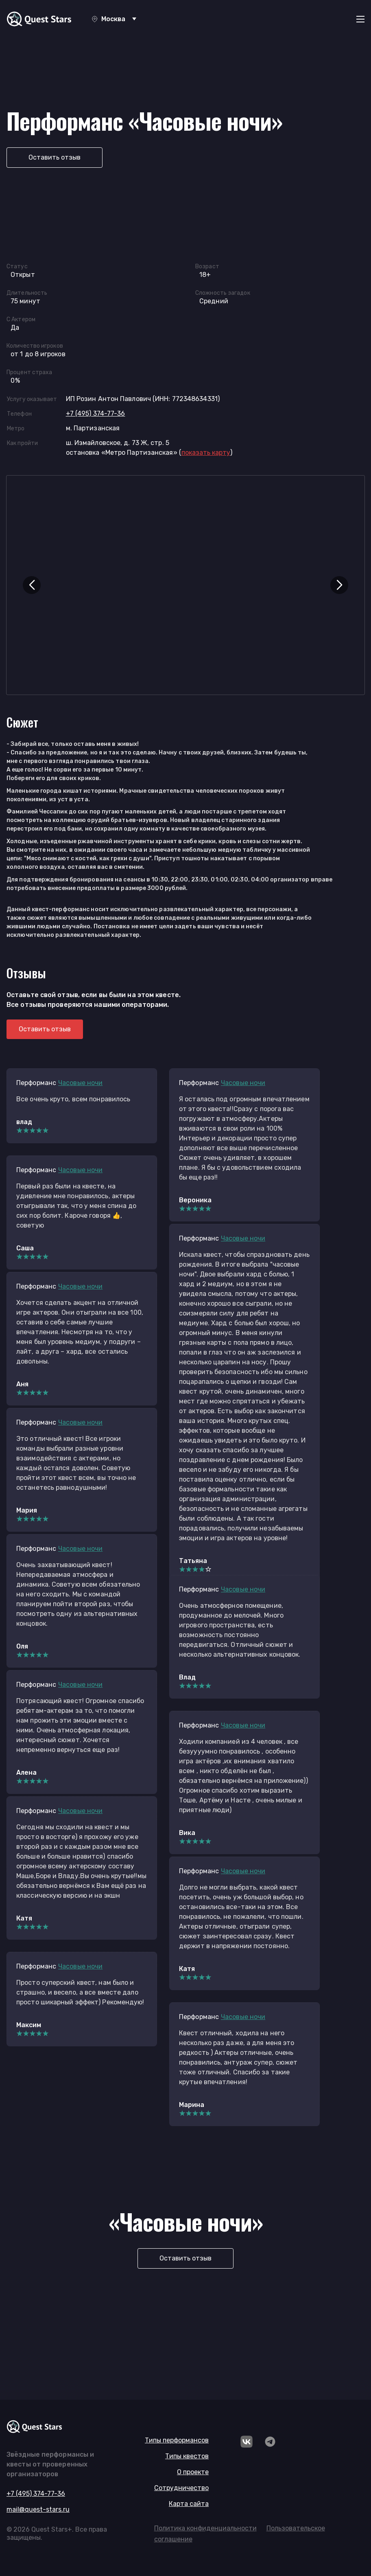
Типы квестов (187, 2456)
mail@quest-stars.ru (38, 2509)
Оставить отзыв (54, 157)
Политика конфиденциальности (205, 2528)
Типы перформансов (177, 2440)
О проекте (193, 2472)
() (205, 452)
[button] (32, 585)
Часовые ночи (80, 1083)
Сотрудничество (181, 2488)
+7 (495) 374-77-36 (95, 413)
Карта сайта (189, 2504)
